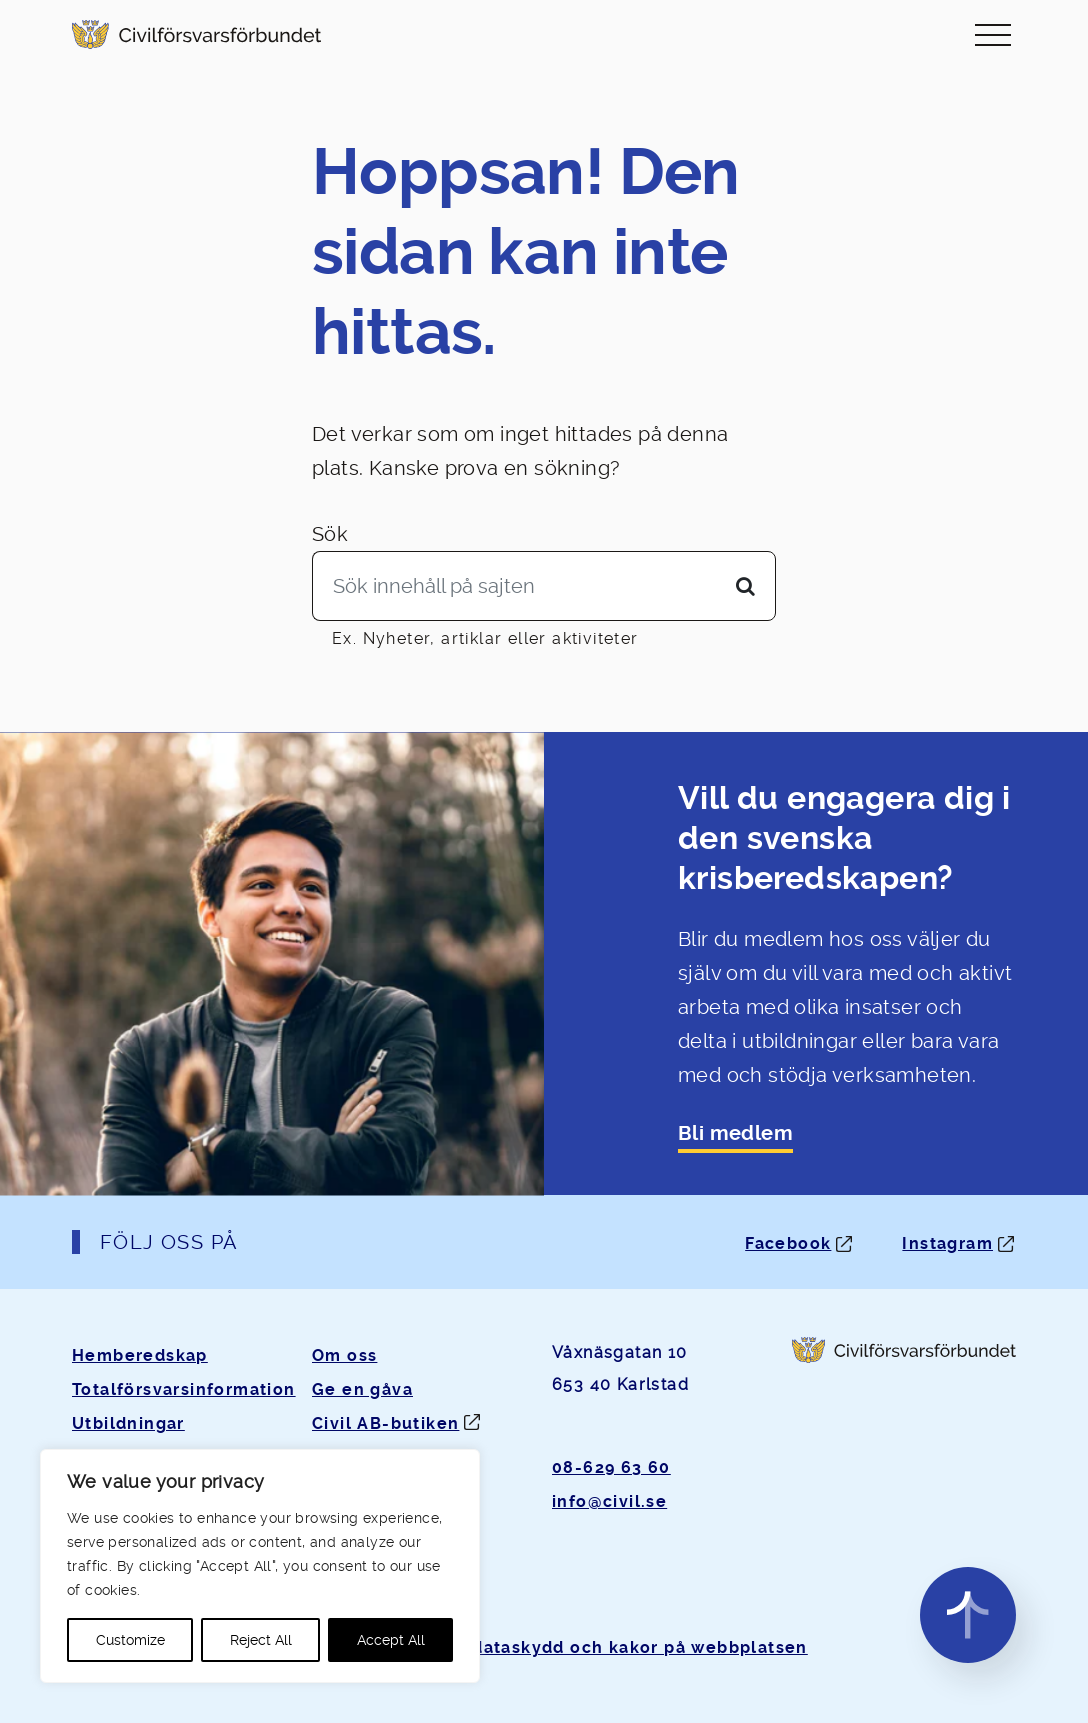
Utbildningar (128, 1423)
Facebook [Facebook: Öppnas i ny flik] (788, 1243)
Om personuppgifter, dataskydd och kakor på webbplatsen (544, 1647)
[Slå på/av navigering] (993, 34)
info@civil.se (609, 1501)
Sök (330, 534)
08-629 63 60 (611, 1467)
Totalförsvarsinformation (184, 1389)
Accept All (391, 1640)
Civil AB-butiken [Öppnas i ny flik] (385, 1423)
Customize (130, 1640)
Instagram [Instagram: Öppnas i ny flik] (947, 1243)
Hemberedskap (140, 1355)
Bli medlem (735, 1133)
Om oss (344, 1355)
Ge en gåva (362, 1389)
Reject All (261, 1640)
